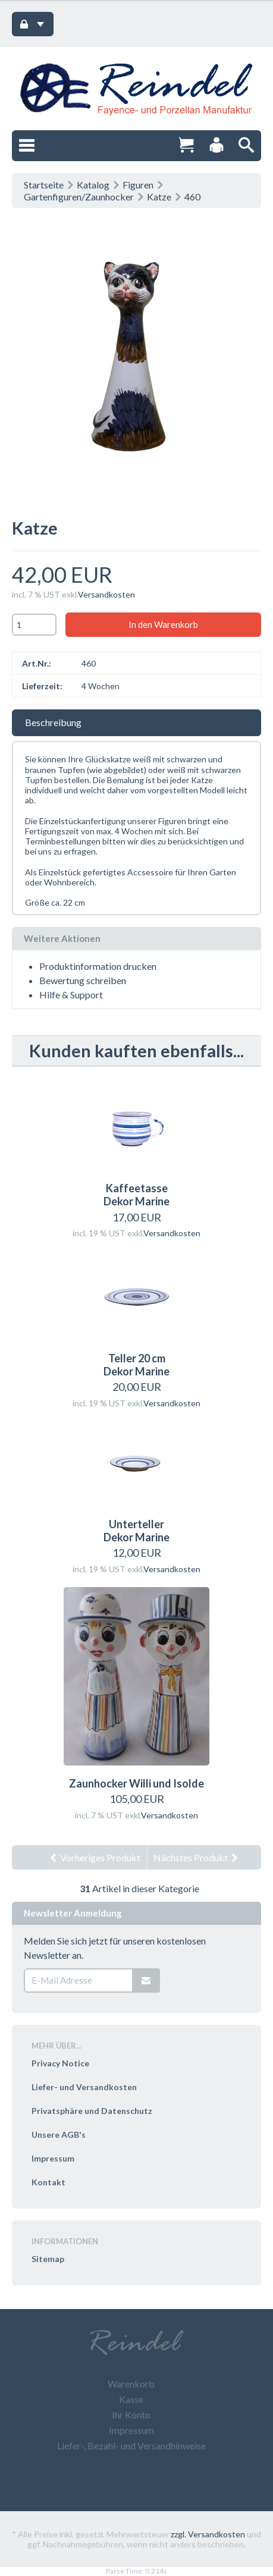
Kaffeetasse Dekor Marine (136, 1195)
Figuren (138, 184)
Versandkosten (106, 594)
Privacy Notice (60, 2063)
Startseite (44, 184)
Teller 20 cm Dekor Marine (136, 1365)
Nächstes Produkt (196, 1857)
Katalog (93, 184)
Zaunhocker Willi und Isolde (136, 1783)
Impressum (53, 2158)
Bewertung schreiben (82, 980)
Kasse (131, 2399)
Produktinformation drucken (97, 966)
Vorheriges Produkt (94, 1857)
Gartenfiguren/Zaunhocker (79, 196)
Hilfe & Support (71, 994)
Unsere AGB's (59, 2134)
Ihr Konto (131, 2414)
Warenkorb (131, 2383)
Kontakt (48, 2182)
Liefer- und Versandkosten (84, 2087)
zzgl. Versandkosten (208, 2534)
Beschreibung (53, 722)
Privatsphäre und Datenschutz (92, 2111)
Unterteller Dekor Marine (136, 1531)
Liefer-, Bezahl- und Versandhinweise (131, 2445)
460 (192, 196)
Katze (159, 196)
